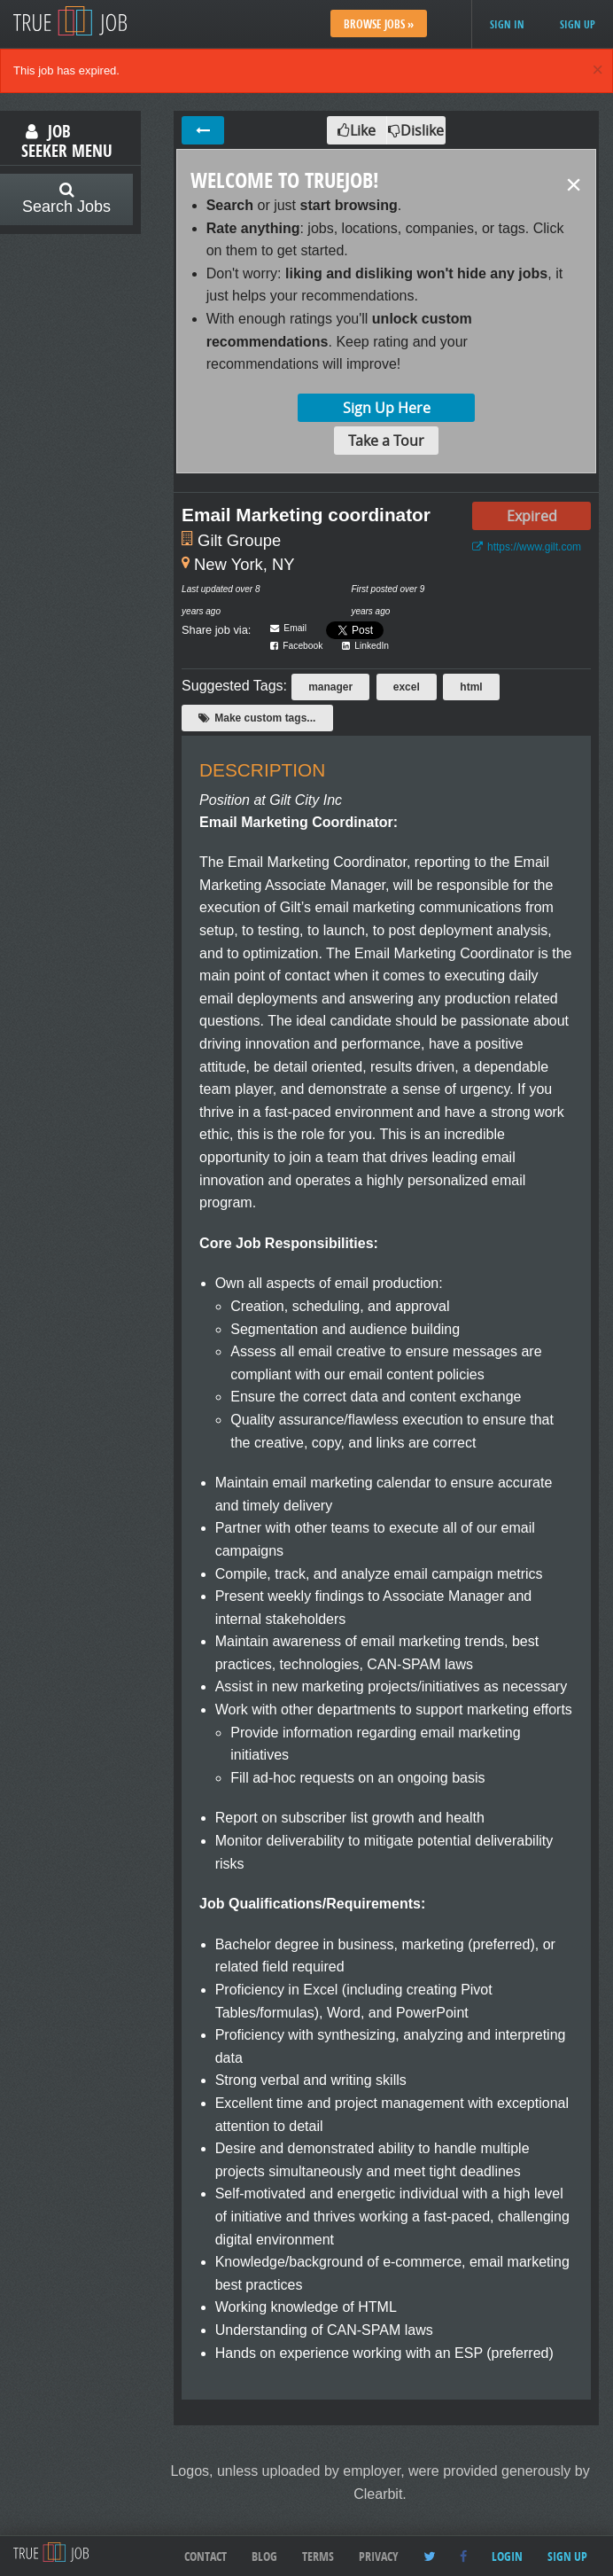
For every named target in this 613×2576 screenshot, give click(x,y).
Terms (318, 2556)
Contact (205, 2556)
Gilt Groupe (239, 540)
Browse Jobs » (379, 24)
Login (507, 2556)
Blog (264, 2556)
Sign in (507, 24)
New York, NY (244, 564)
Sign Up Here (387, 408)
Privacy (379, 2556)
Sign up (577, 24)
